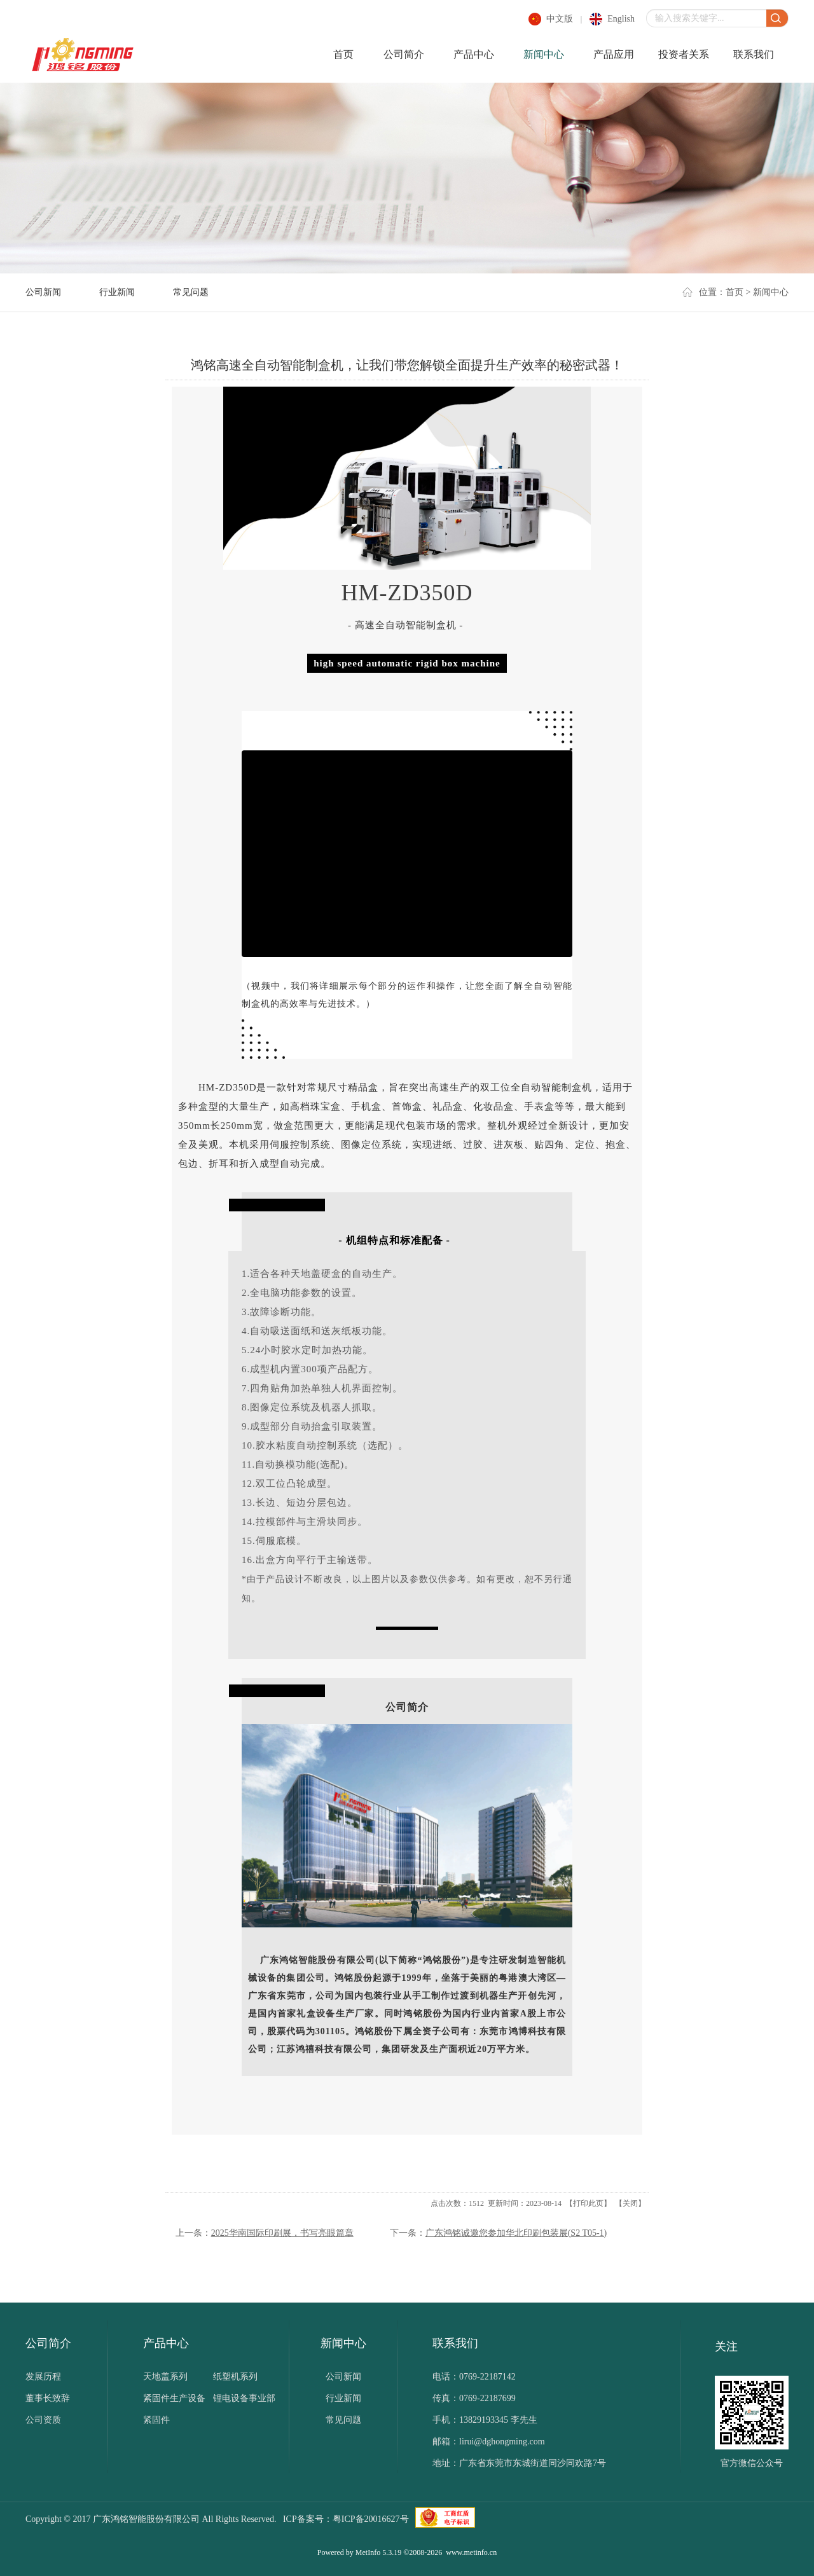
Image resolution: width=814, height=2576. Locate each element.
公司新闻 (43, 292)
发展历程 (43, 2376)
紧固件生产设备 (174, 2398)
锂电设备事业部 (244, 2398)
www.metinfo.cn (471, 2552)
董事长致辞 (47, 2398)
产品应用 (613, 54)
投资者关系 (683, 54)
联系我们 (753, 54)
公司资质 (43, 2420)
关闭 (630, 2203)
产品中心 (473, 54)
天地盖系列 (165, 2376)
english (621, 19)
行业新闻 (117, 292)
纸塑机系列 (235, 2376)
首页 (343, 54)
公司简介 (403, 54)
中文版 (559, 19)
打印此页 (588, 2203)
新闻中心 (543, 54)
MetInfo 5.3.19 (378, 2552)
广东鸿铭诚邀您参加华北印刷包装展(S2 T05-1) (516, 2233)
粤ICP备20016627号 (371, 2519)
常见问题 (191, 292)
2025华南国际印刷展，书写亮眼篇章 (282, 2233)
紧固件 (156, 2420)
